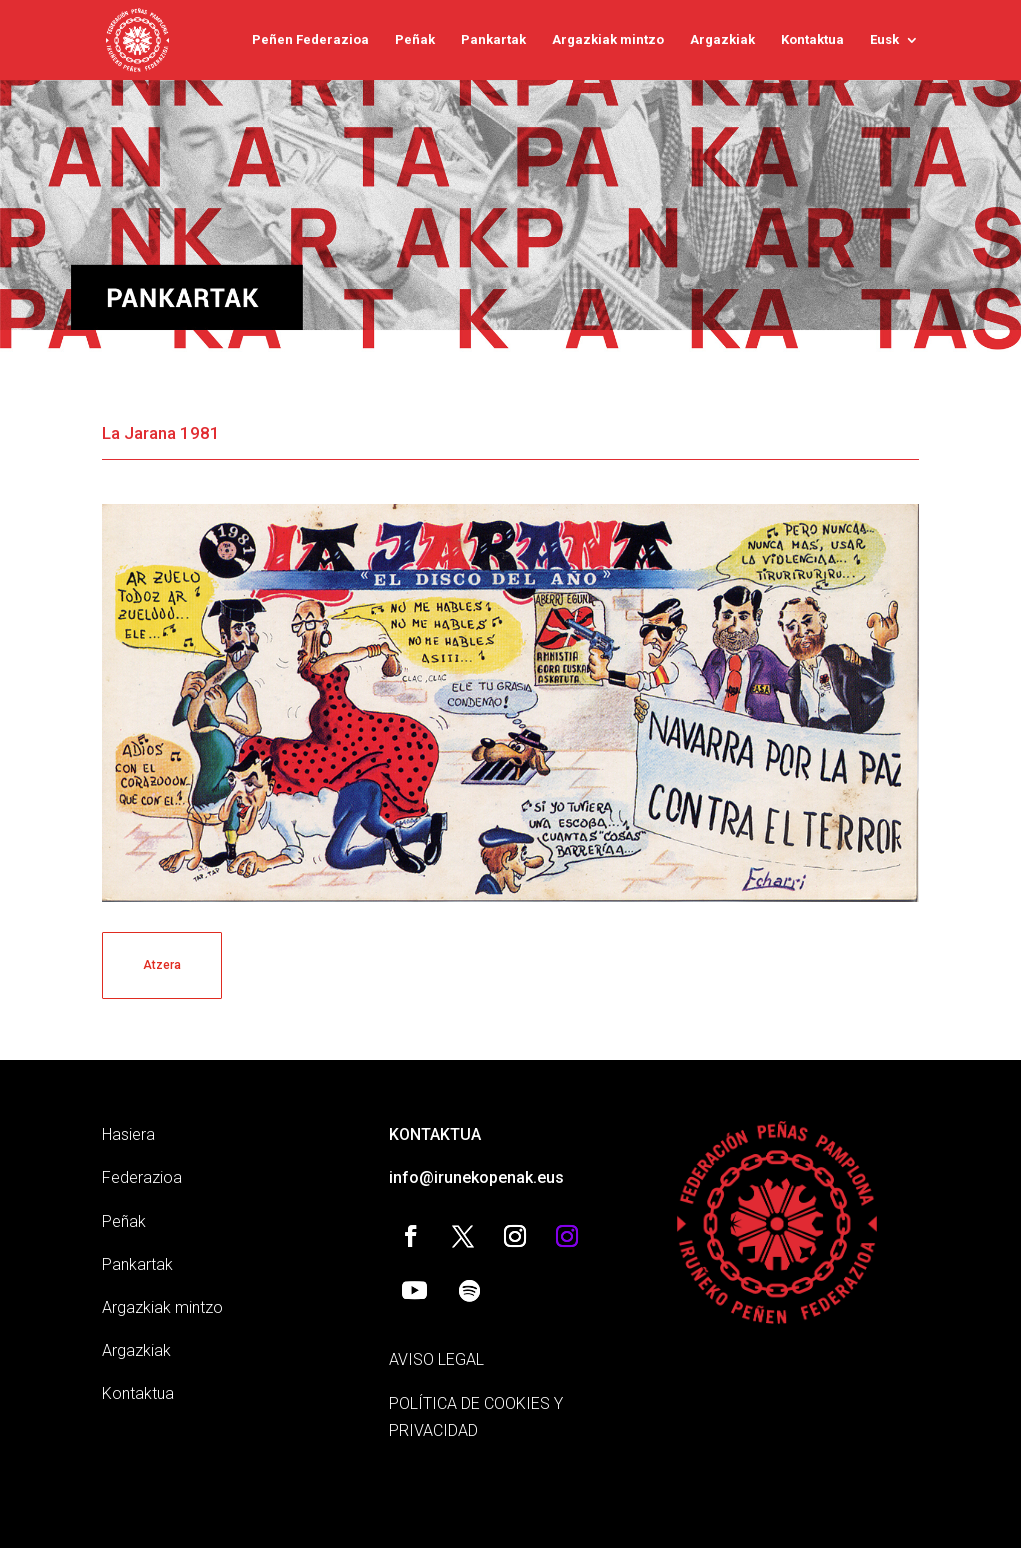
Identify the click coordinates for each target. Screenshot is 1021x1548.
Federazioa (142, 1177)
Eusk (884, 40)
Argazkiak (722, 40)
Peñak (415, 40)
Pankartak (493, 40)
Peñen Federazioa (310, 40)
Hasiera (128, 1134)
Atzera (162, 965)
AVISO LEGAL (436, 1359)
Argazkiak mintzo (608, 40)
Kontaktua (812, 40)
